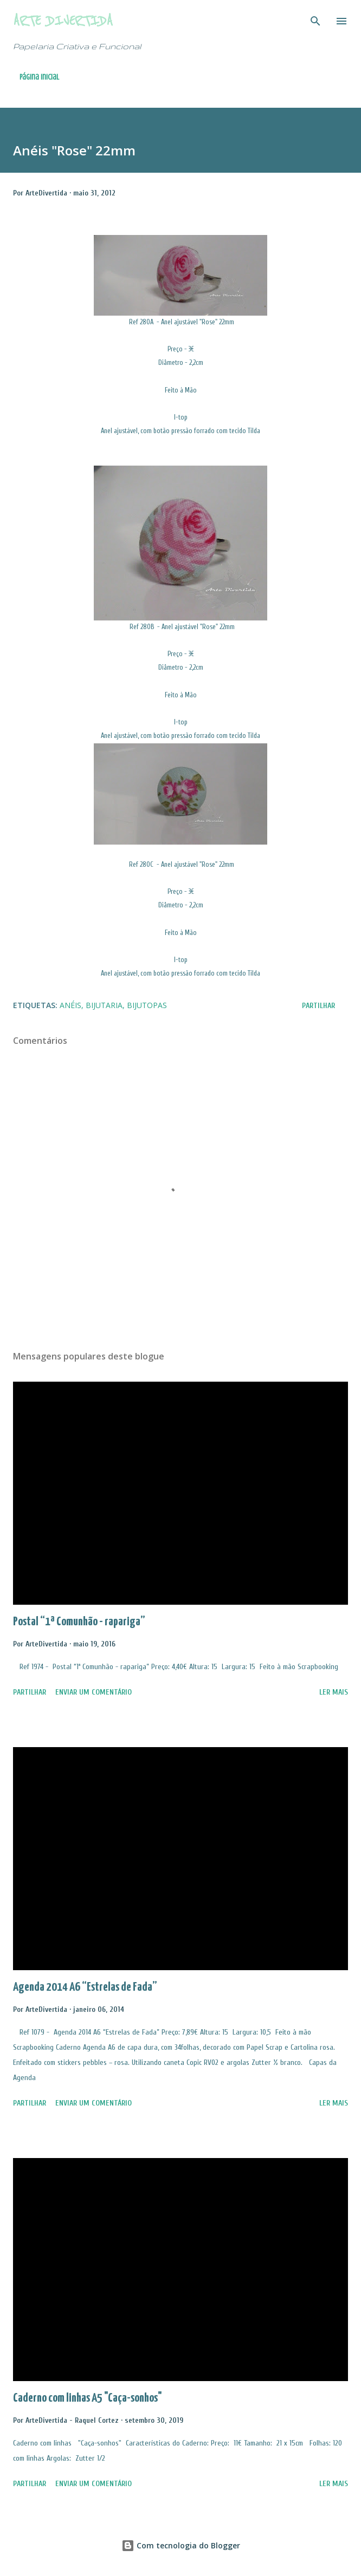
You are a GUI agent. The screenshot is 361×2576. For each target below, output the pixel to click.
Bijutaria (104, 1005)
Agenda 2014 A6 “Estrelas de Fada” (85, 1987)
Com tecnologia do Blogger (180, 2545)
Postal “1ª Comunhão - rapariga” (79, 1622)
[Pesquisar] (315, 19)
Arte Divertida (63, 20)
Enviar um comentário (93, 1692)
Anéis (70, 1005)
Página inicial (39, 77)
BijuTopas (147, 1005)
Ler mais (333, 1692)
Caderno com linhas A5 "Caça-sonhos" (87, 2398)
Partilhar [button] (318, 1005)
